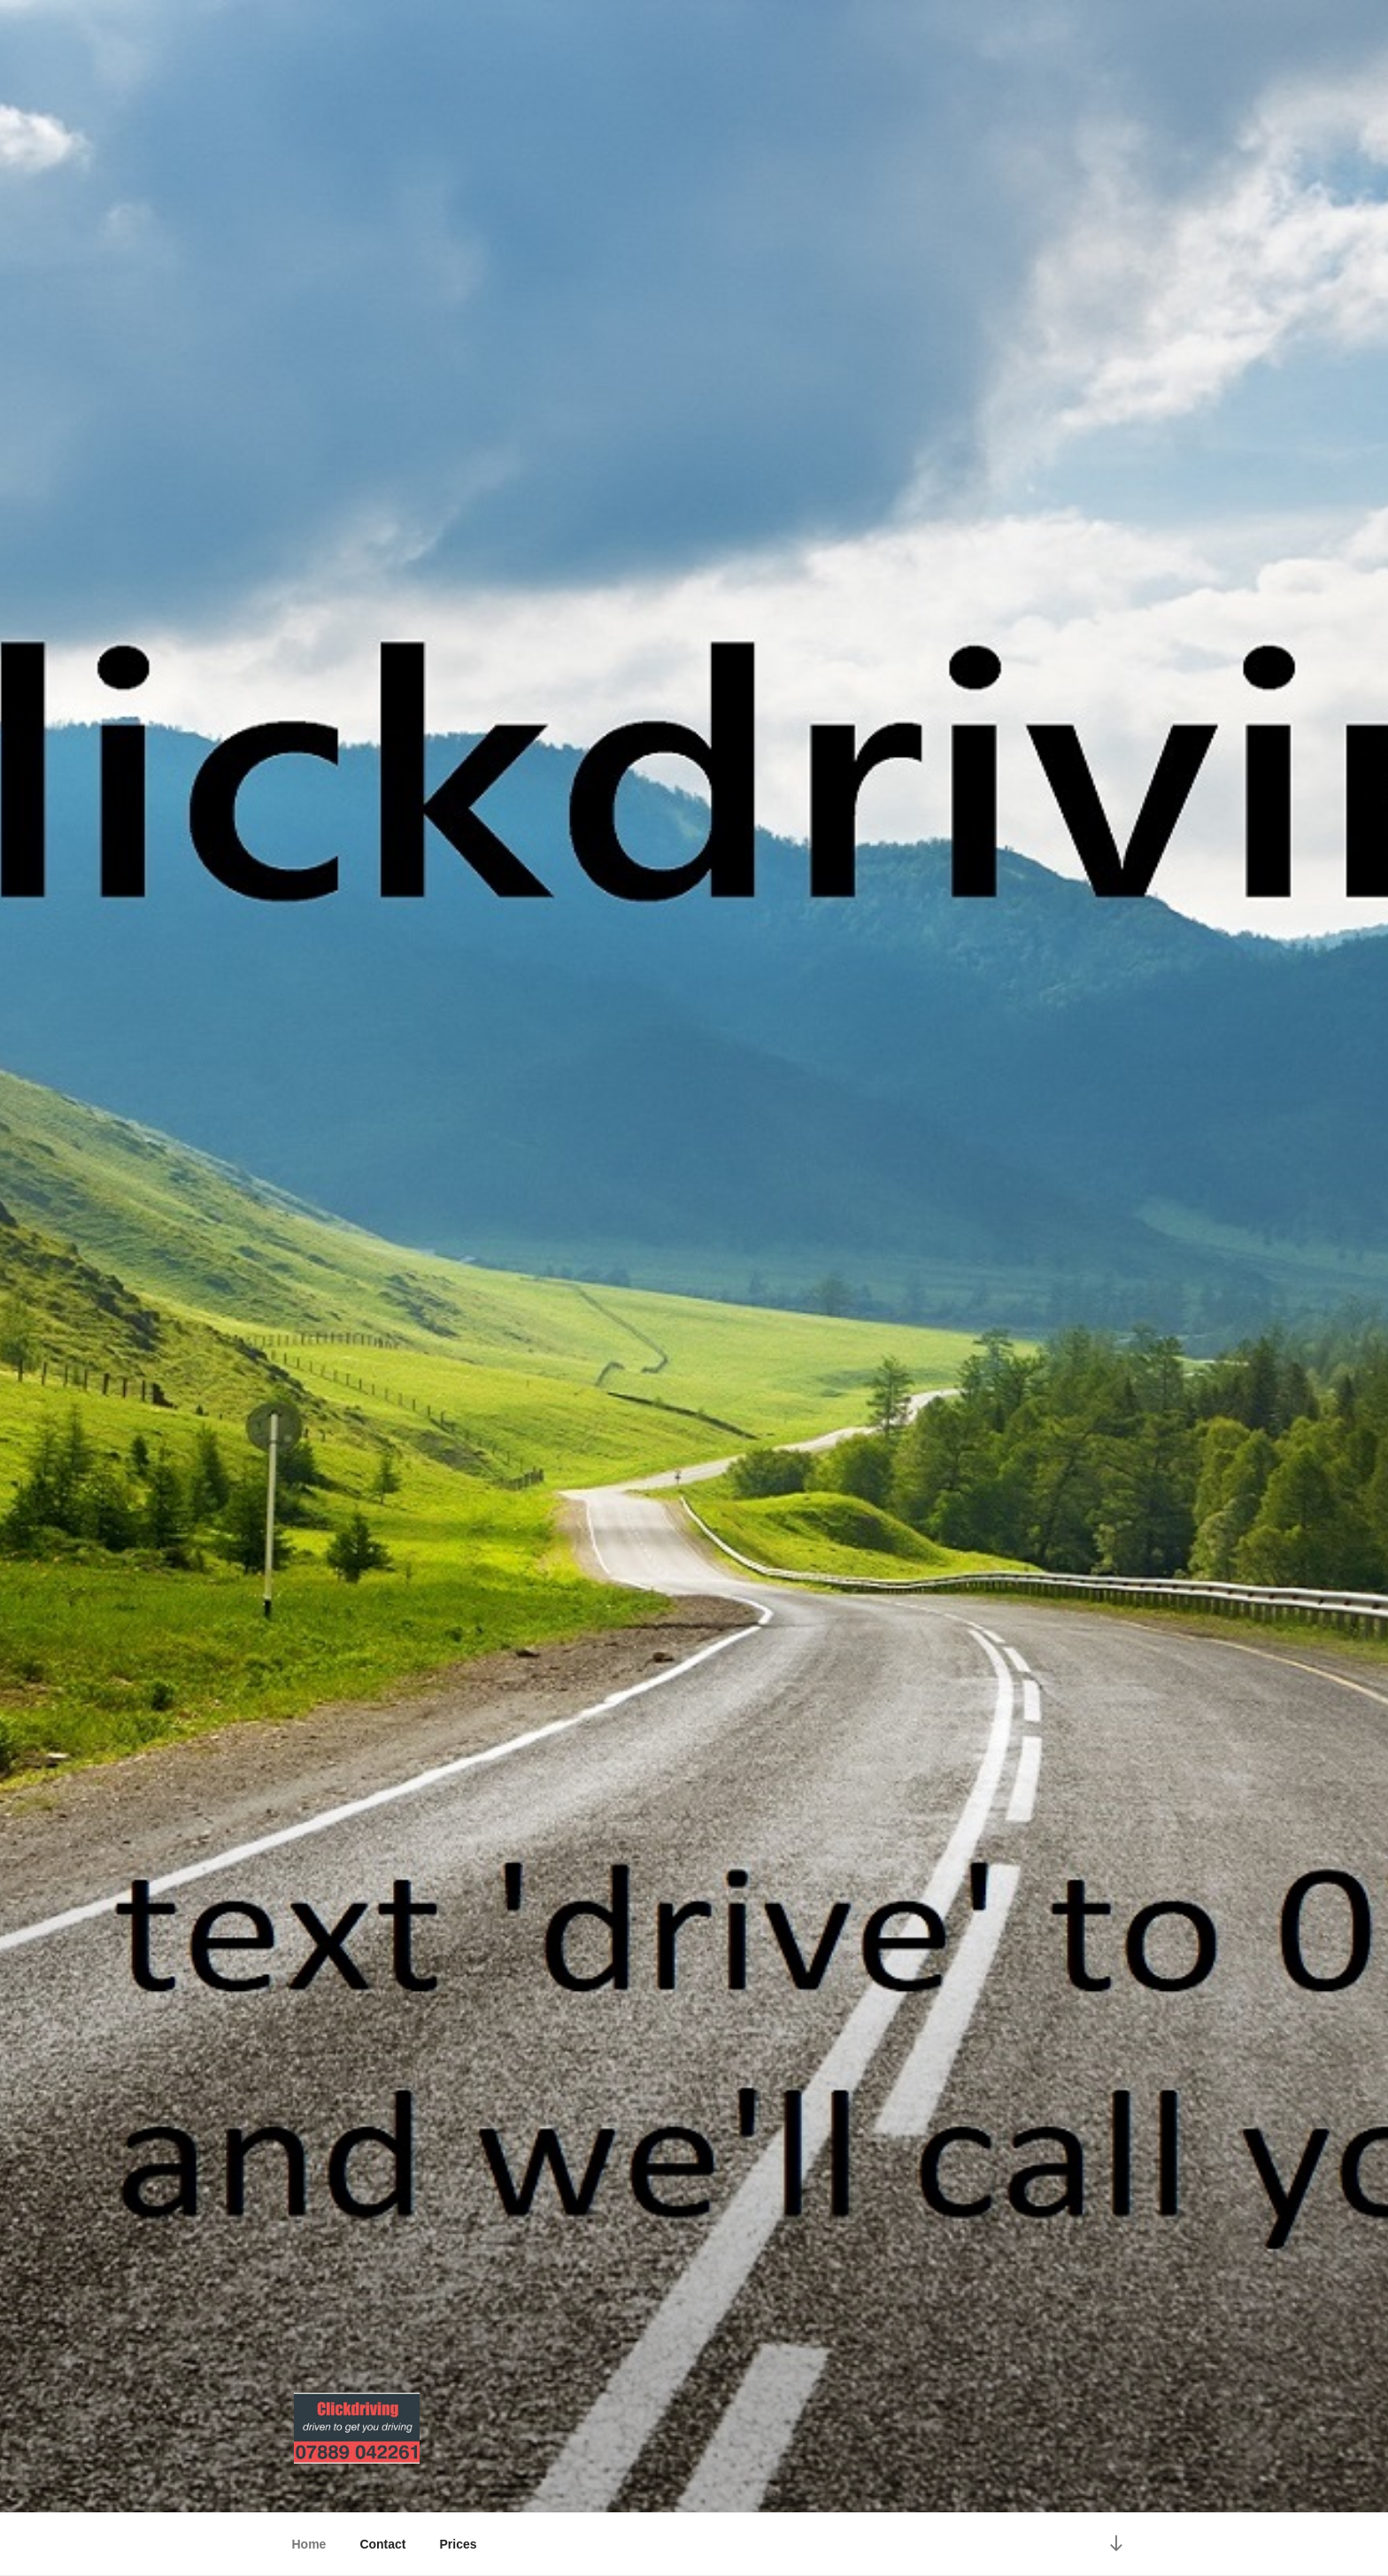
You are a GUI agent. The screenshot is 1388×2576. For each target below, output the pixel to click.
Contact (382, 2544)
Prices (458, 2544)
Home (309, 2544)
